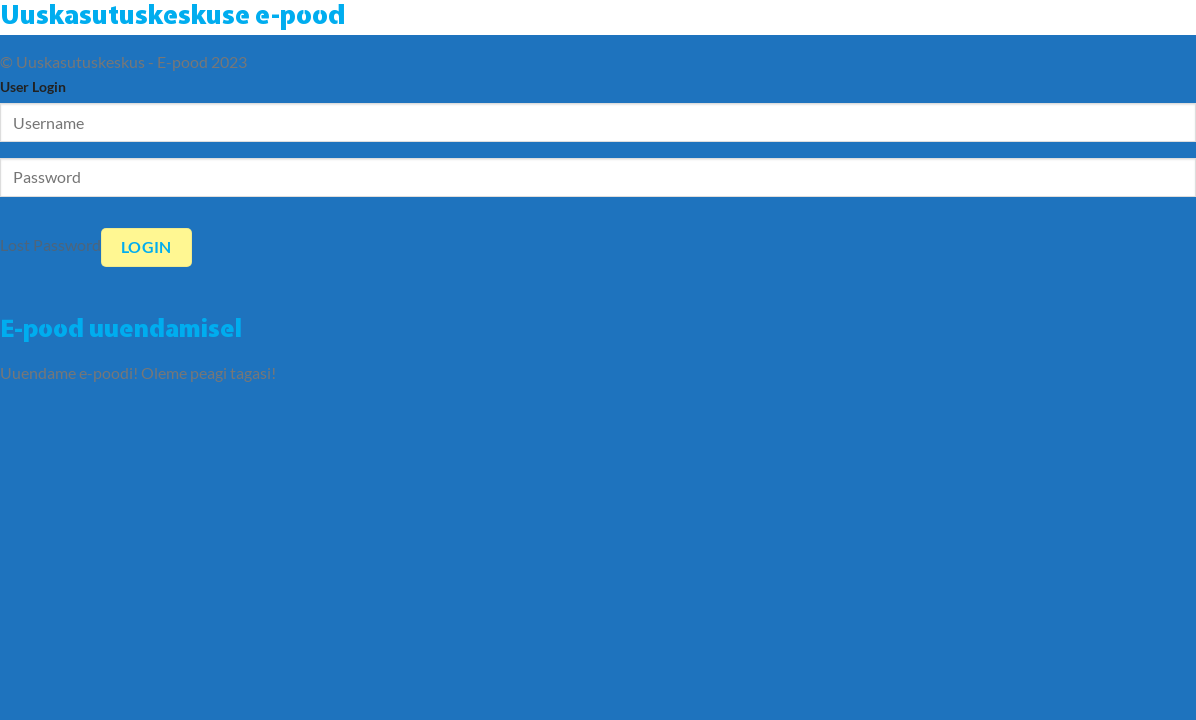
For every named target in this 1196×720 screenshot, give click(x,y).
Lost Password (50, 244)
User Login (33, 86)
